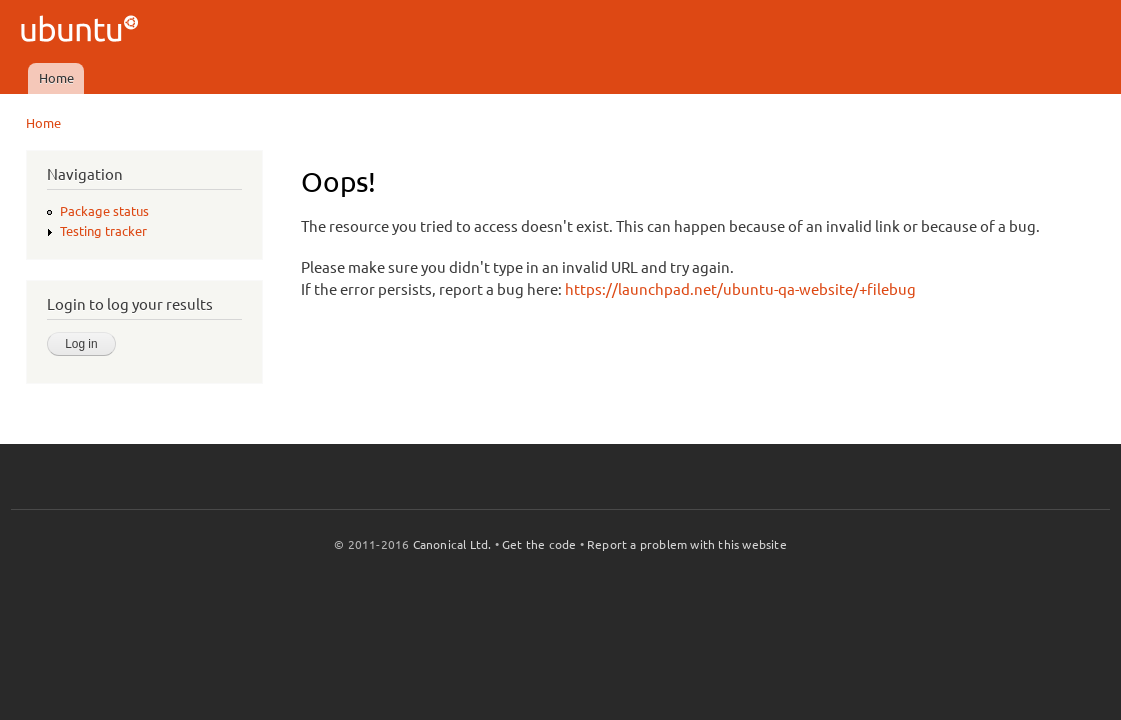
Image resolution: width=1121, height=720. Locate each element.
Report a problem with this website (687, 544)
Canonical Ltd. (452, 544)
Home (56, 78)
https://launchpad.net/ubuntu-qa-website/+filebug (740, 289)
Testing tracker (103, 231)
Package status (104, 211)
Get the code (539, 544)
